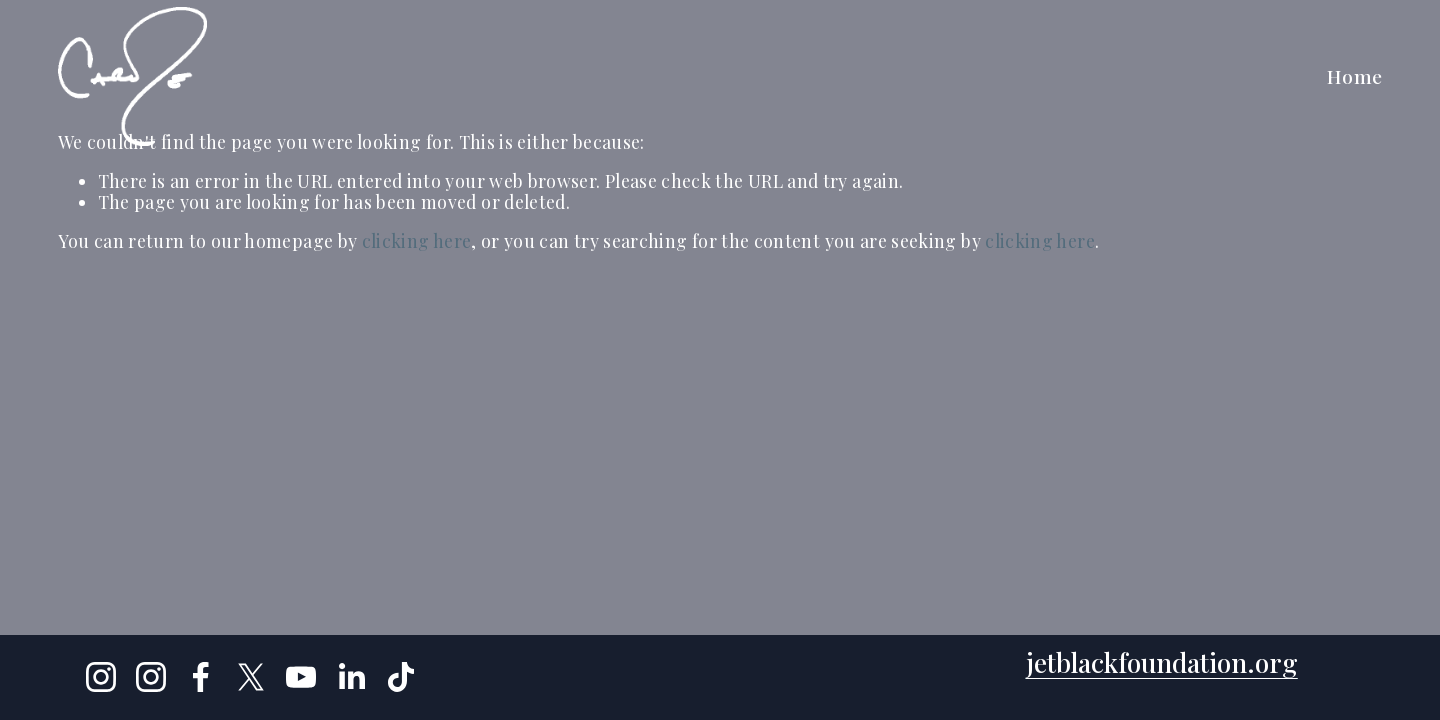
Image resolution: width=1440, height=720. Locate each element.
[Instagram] (101, 677)
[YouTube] (301, 677)
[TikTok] (401, 677)
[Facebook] (201, 677)
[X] (251, 677)
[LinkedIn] (351, 677)
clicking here (417, 240)
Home (1355, 76)
